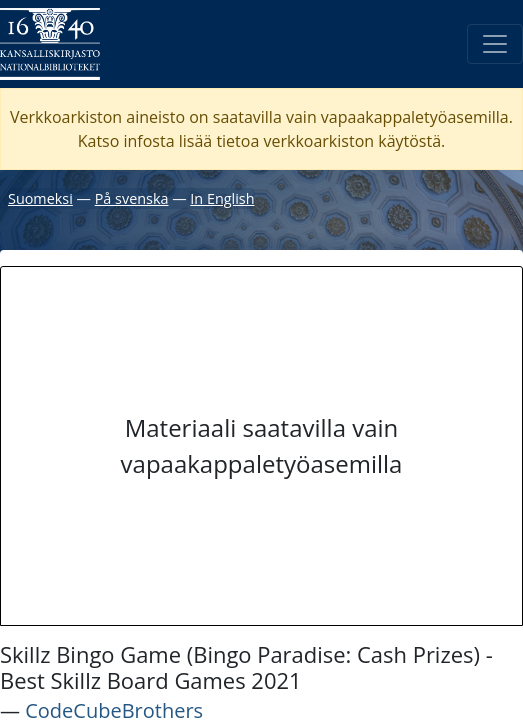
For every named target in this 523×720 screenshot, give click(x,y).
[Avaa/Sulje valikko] (495, 44)
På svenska (132, 198)
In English (222, 198)
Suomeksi (40, 198)
